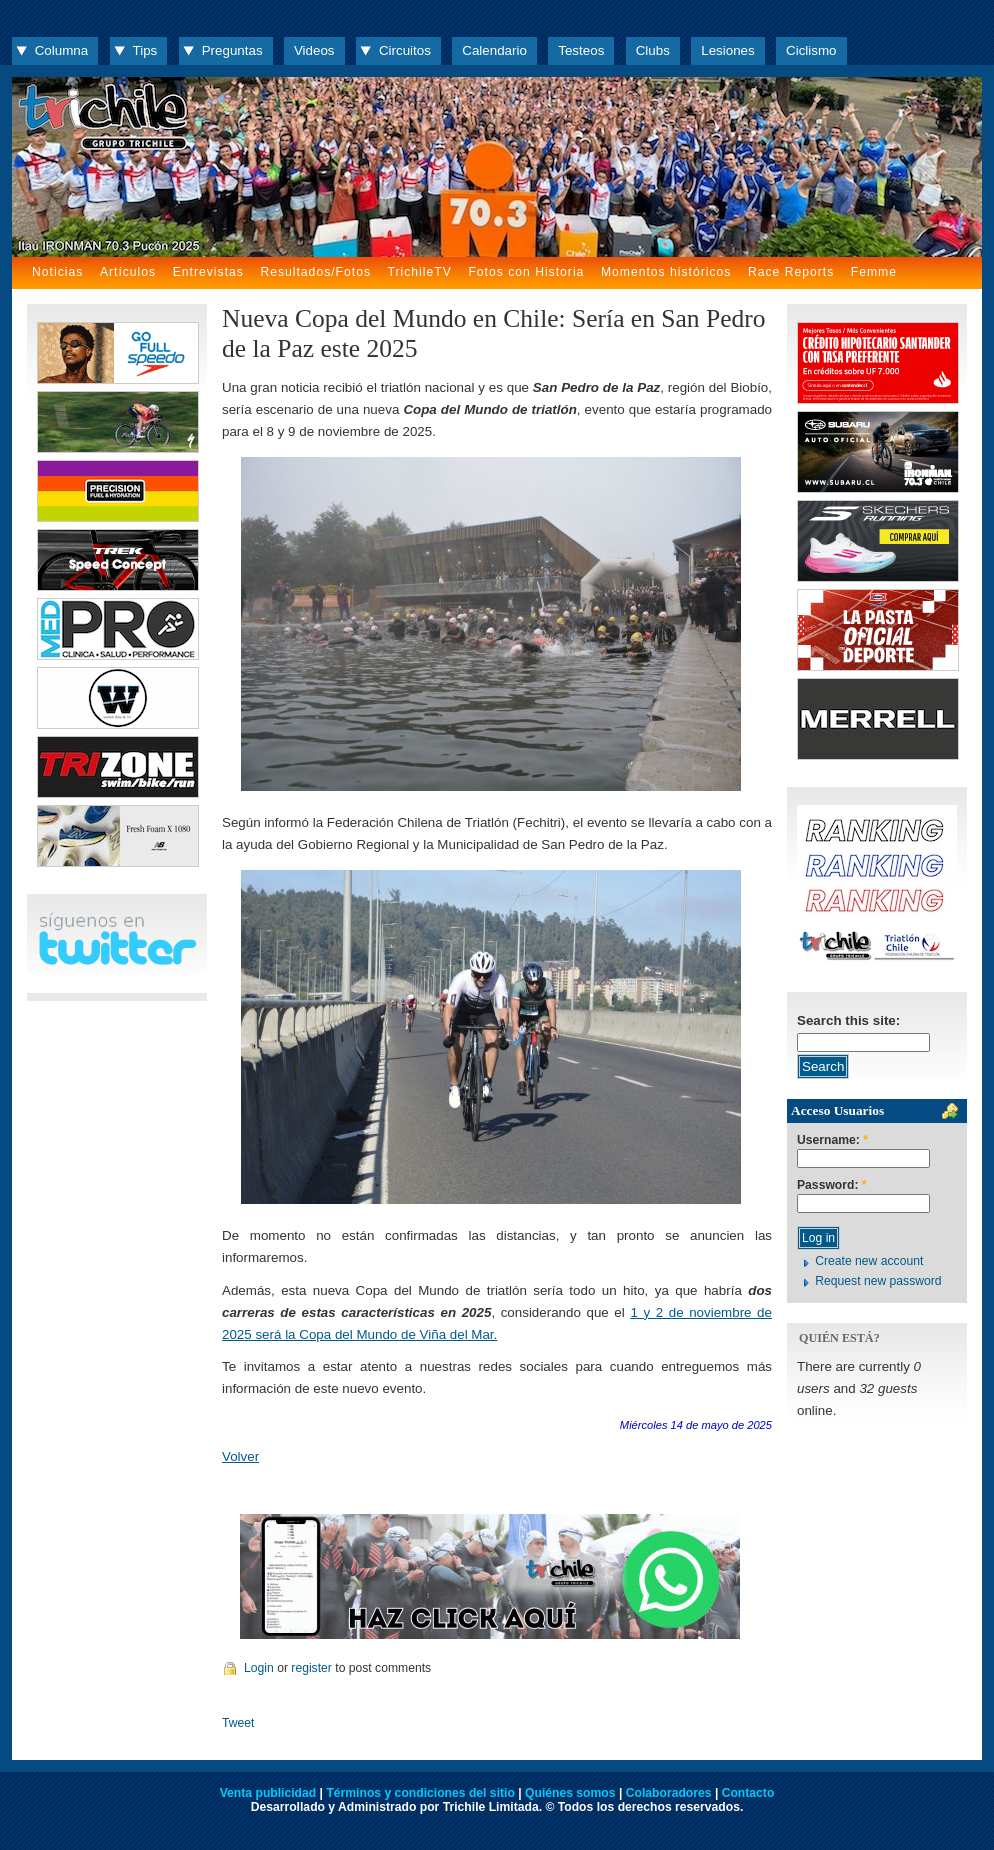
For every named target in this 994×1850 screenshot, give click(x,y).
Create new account (869, 1261)
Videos (314, 50)
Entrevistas (208, 272)
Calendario (494, 50)
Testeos (581, 50)
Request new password (878, 1281)
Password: (832, 1185)
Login (259, 1668)
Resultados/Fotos (315, 272)
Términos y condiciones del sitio (420, 1793)
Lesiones (727, 50)
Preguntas (232, 50)
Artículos (128, 272)
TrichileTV (420, 272)
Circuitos (405, 50)
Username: (832, 1140)
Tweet (238, 1723)
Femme (874, 272)
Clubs (653, 50)
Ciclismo (811, 50)
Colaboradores (669, 1793)
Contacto (748, 1793)
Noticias (57, 272)
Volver (240, 1456)
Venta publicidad (268, 1793)
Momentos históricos (666, 272)
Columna (61, 50)
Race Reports (791, 272)
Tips (145, 50)
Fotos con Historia (526, 272)
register (311, 1668)
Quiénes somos (570, 1793)
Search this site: (848, 1020)
